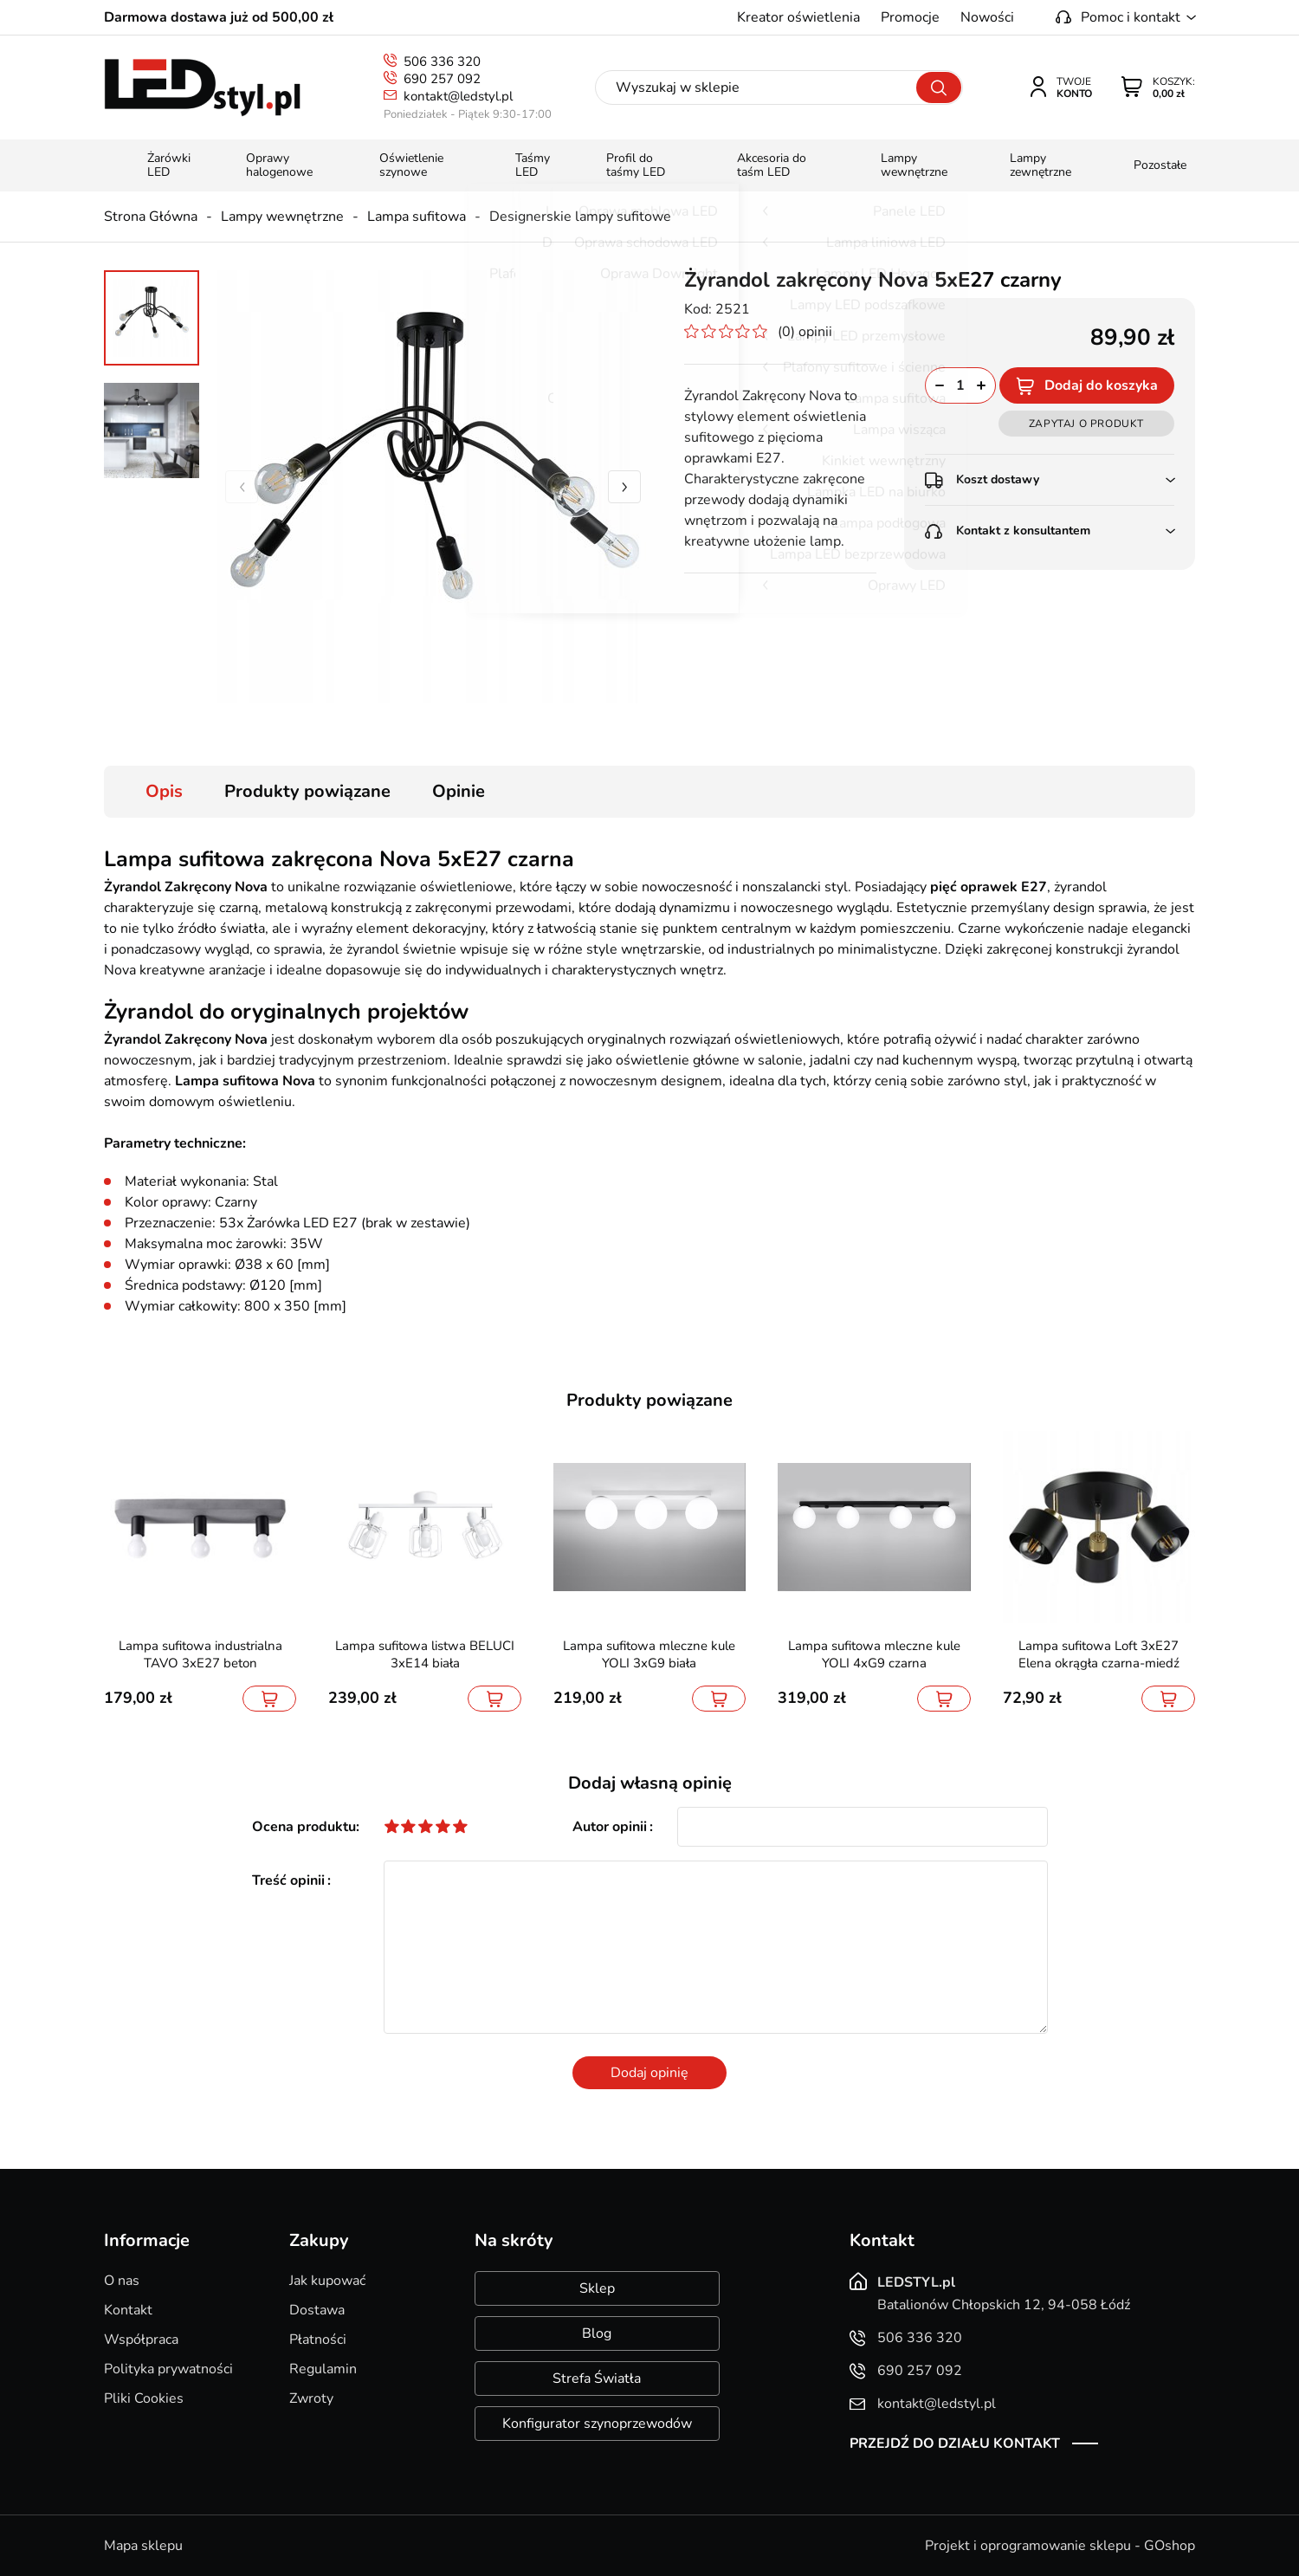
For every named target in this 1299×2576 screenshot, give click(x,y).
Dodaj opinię (649, 2072)
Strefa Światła (597, 2378)
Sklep (597, 2288)
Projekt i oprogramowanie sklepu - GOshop (1060, 2545)
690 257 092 (442, 78)
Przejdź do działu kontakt (955, 2443)
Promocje (910, 17)
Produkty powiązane (307, 791)
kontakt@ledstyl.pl (458, 96)
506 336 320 (442, 61)
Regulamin (323, 2369)
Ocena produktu (304, 1826)
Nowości (987, 17)
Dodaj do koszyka (1101, 385)
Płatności (317, 2339)
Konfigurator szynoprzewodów (597, 2423)
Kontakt (128, 2310)
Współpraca (141, 2339)
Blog (596, 2333)
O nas (121, 2280)
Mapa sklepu (143, 2545)
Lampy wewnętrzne (282, 216)
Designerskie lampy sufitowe (580, 216)
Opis (164, 791)
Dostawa (317, 2310)
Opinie (458, 791)
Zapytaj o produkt (1086, 423)
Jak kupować (327, 2280)
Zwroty (311, 2398)
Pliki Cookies (144, 2398)
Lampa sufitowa (416, 216)
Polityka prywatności (168, 2369)
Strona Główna (150, 216)
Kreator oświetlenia (798, 17)
